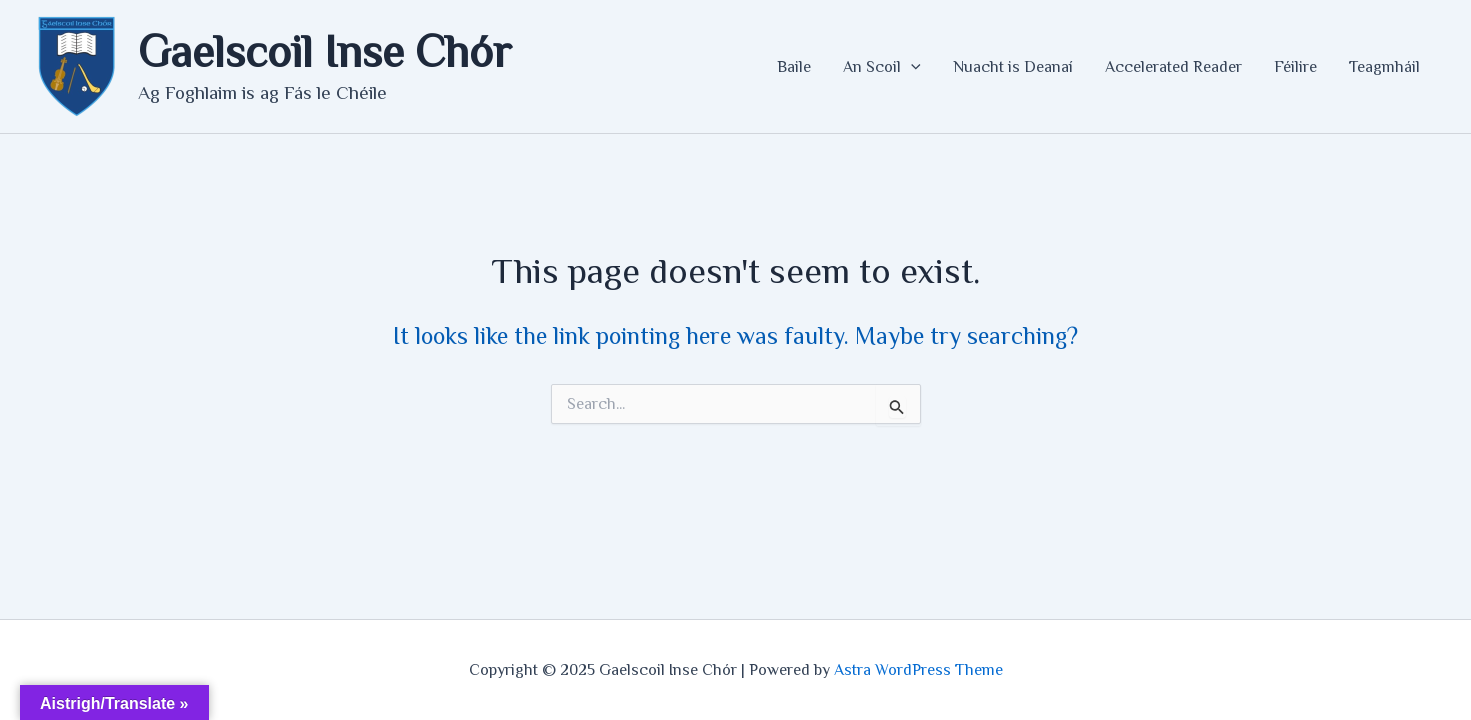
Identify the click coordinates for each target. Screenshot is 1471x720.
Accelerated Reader (1173, 67)
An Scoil (882, 67)
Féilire (1295, 67)
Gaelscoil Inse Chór (324, 51)
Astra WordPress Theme (918, 670)
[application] (911, 67)
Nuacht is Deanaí (1013, 67)
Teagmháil (1384, 67)
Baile (794, 67)
